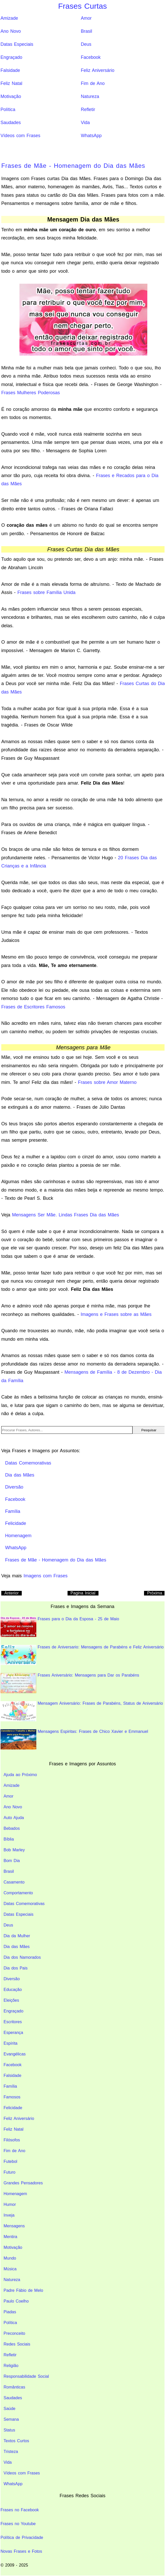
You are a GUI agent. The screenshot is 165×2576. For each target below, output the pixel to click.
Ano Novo (11, 31)
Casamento (14, 1882)
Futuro (9, 2172)
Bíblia (9, 1839)
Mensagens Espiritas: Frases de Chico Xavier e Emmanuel (74, 1739)
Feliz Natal (11, 83)
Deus (86, 44)
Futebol (10, 2161)
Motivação (11, 96)
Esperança (13, 2032)
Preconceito (14, 2333)
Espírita (10, 2043)
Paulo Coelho (16, 2301)
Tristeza (11, 2451)
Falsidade (10, 70)
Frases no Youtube (18, 2524)
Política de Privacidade (22, 2537)
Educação (13, 1989)
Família (10, 2086)
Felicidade (13, 2108)
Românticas (14, 2387)
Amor (86, 18)
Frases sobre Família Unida (46, 592)
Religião (11, 2365)
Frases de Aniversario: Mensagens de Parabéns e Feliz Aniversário (82, 1655)
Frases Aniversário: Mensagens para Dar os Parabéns (70, 1683)
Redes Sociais (17, 2344)
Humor (10, 2204)
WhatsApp (91, 135)
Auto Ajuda (14, 1817)
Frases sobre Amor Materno (107, 1082)
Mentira (10, 2236)
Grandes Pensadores (23, 2183)
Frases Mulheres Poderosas (30, 392)
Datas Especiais (17, 44)
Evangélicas (15, 2054)
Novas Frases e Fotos (21, 2551)
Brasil (86, 31)
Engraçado (11, 57)
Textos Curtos (16, 2441)
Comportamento (18, 1893)
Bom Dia (12, 1860)
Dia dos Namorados (22, 1957)
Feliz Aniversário (97, 70)
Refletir (88, 109)
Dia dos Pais (16, 1968)
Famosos (12, 2097)
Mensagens (14, 2226)
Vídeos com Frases (20, 135)
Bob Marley (14, 1850)
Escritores (13, 2022)
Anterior (11, 1593)
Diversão (12, 1979)
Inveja (9, 2215)
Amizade (9, 18)
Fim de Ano (93, 83)
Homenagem (15, 2194)
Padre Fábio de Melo (23, 2290)
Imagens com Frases (46, 1575)
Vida (85, 122)
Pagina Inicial (83, 1593)
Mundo (10, 2258)
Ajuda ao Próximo (20, 1775)
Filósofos (12, 2140)
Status (9, 2430)
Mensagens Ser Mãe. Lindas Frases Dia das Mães (65, 1214)
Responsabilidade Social (26, 2376)
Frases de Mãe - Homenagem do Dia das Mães (73, 165)
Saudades (11, 122)
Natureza (90, 96)
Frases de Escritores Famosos (33, 1006)
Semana (11, 2419)
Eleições (11, 2000)
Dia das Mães (17, 1946)
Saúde (9, 2408)
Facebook (91, 57)
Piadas (10, 2312)
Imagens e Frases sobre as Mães (116, 1314)
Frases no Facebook (20, 2510)
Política (8, 109)
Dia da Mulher (17, 1936)
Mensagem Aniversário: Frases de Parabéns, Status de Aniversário (82, 1711)
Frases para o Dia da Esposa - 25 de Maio (60, 1627)
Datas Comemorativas (24, 1903)
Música (10, 2269)
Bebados (12, 1828)
